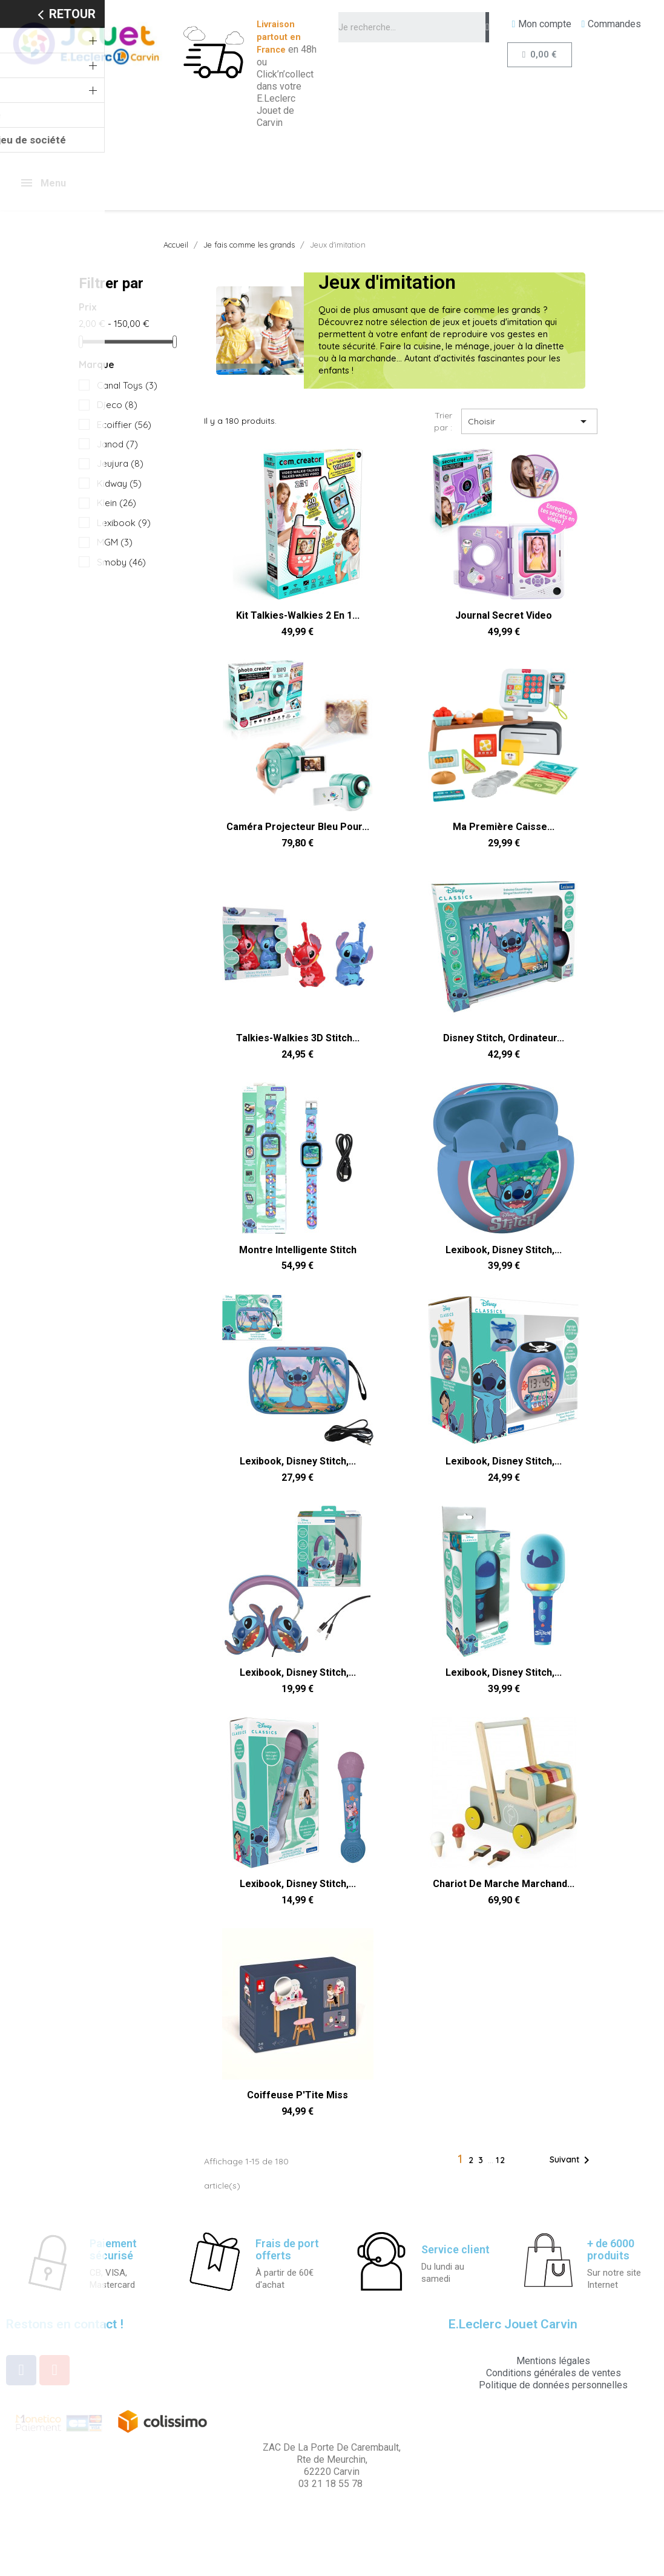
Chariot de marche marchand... (503, 1883)
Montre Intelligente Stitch (298, 1250)
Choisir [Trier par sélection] (529, 421)
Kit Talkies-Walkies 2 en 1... (298, 615)
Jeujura (120, 463)
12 (501, 2160)
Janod (117, 444)
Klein (116, 503)
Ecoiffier (124, 424)
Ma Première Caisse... (503, 826)
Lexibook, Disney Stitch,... (503, 1250)
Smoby (121, 562)
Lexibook (124, 523)
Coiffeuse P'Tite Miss (297, 2095)
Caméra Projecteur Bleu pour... (297, 826)
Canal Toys (127, 385)
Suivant (572, 2160)
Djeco (117, 404)
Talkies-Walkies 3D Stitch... (298, 1038)
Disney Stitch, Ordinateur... (503, 1038)
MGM (115, 542)
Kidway (119, 483)
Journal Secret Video (503, 615)
